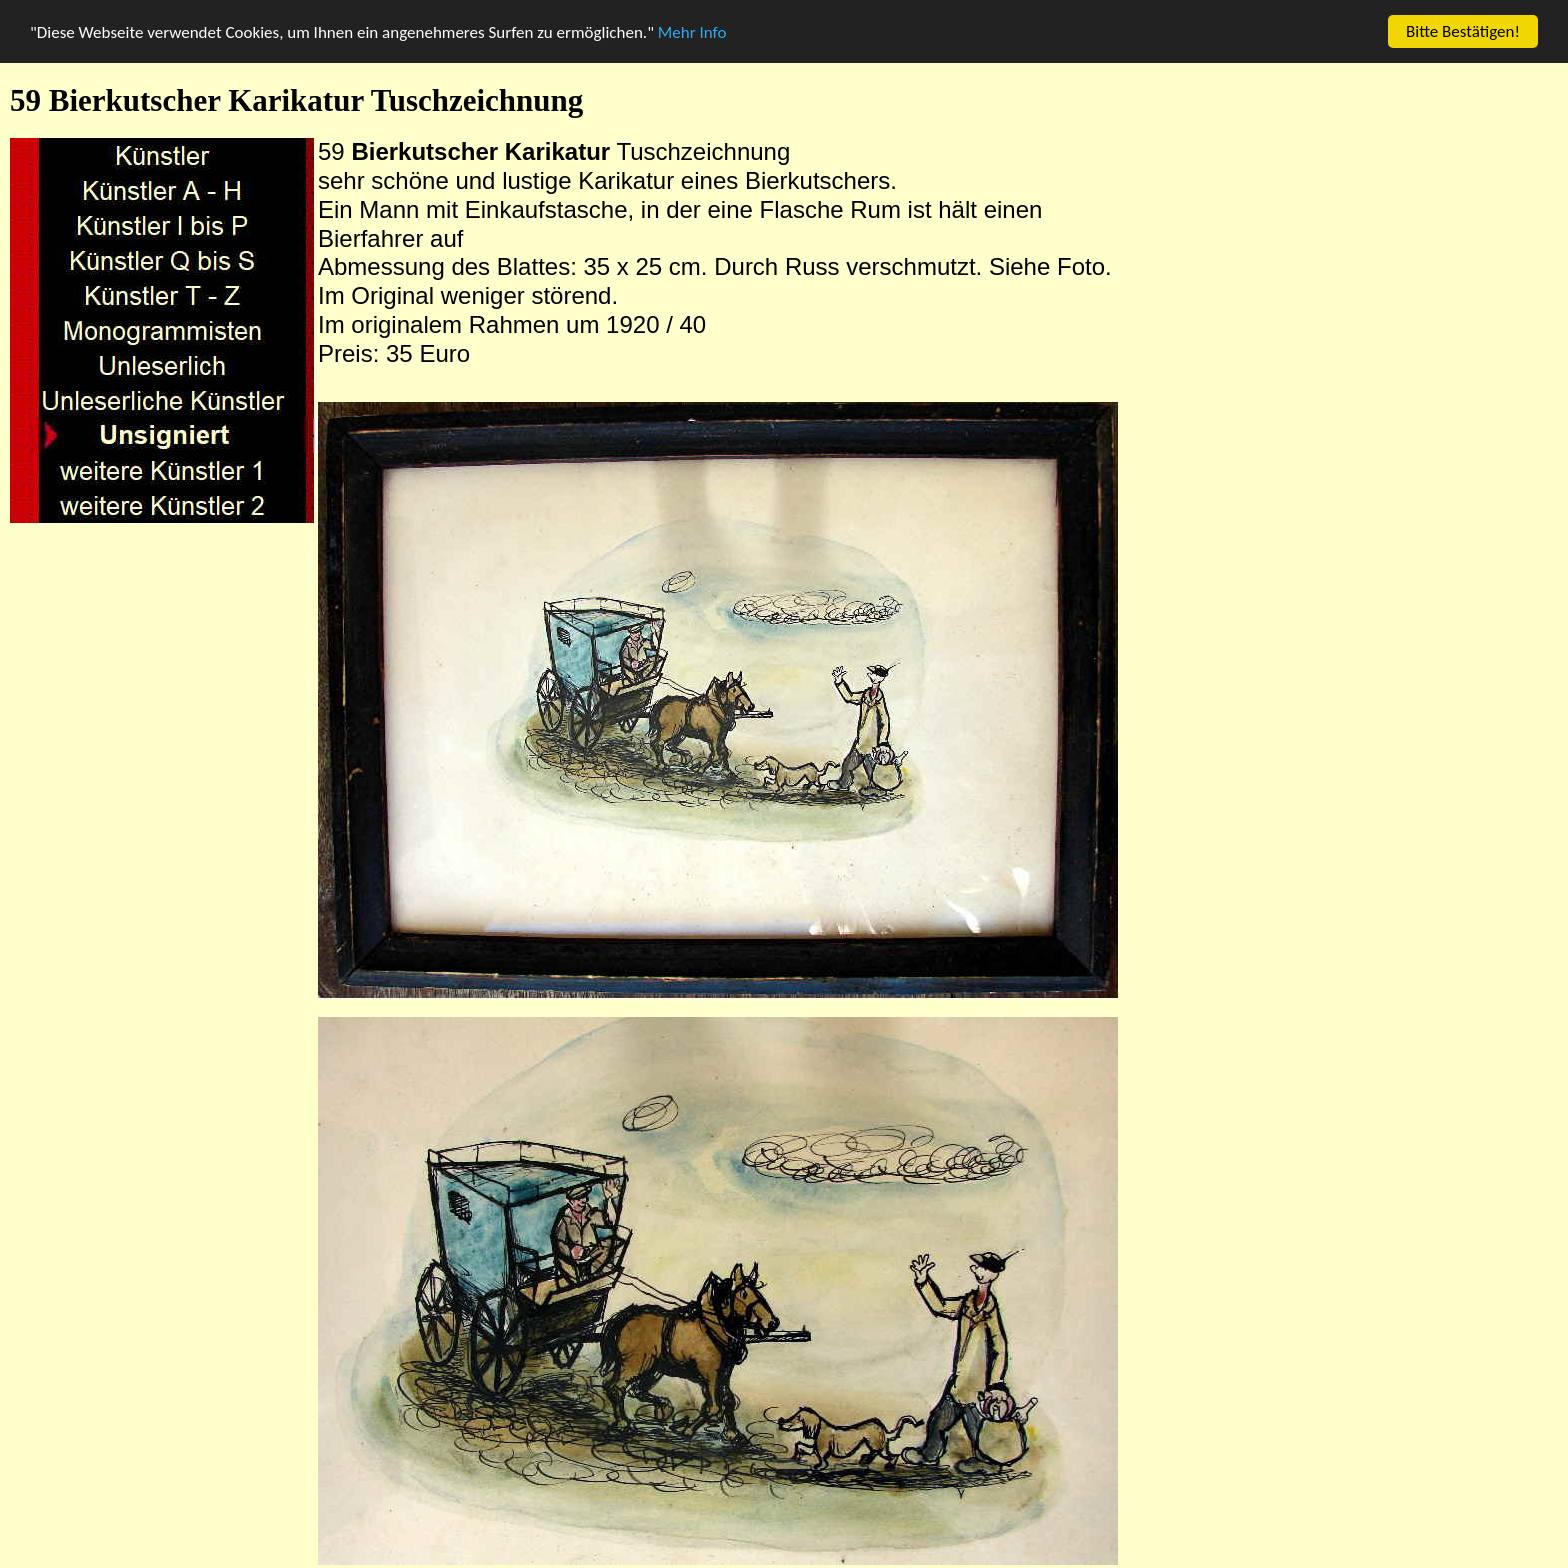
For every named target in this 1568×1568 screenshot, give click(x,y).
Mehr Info (692, 31)
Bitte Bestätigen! (1463, 31)
